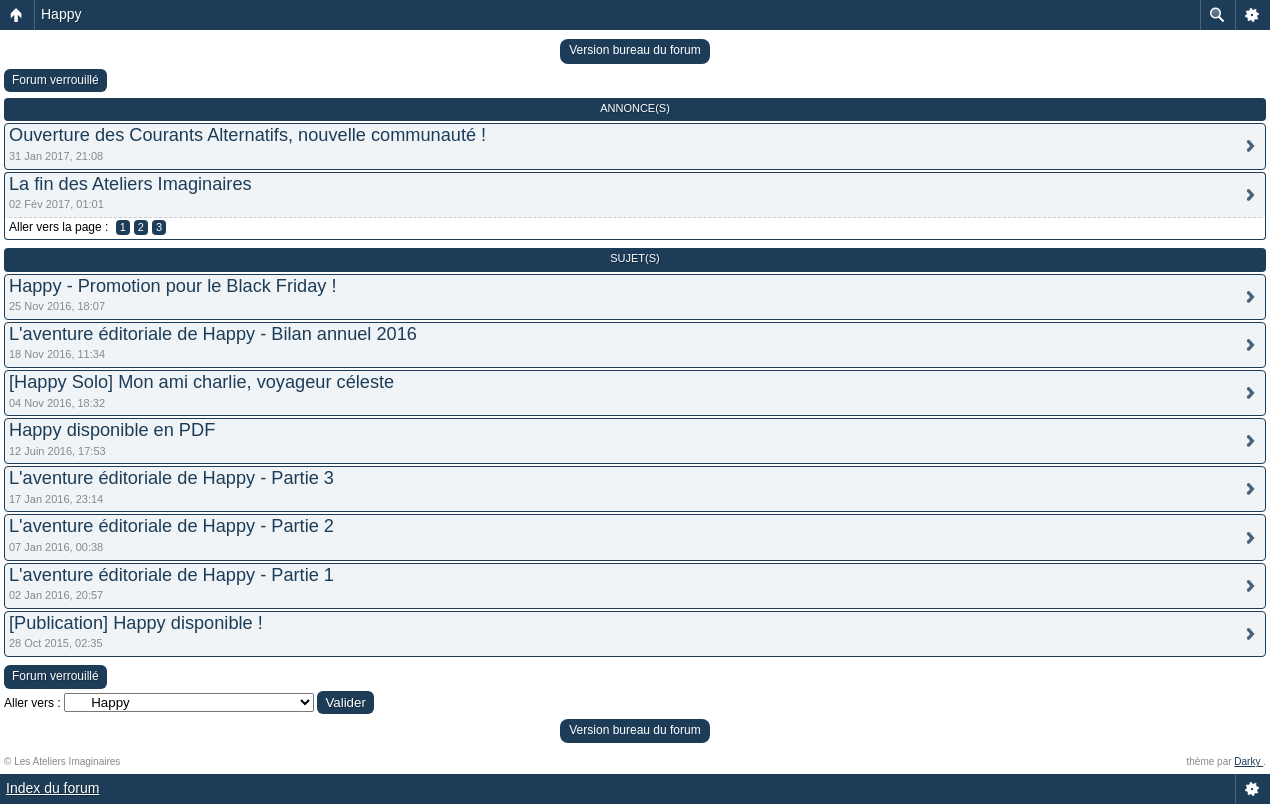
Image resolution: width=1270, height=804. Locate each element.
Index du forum (52, 788)
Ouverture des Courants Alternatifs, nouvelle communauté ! (247, 135)
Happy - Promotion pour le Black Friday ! (173, 286)
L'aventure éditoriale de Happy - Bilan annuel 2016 (213, 334)
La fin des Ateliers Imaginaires (130, 184)
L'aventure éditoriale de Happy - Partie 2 (171, 526)
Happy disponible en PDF (112, 430)
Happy (61, 14)
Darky (1248, 761)
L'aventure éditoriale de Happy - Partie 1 (171, 575)
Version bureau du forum (634, 50)
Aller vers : (32, 703)
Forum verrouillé (55, 80)
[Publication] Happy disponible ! (136, 623)
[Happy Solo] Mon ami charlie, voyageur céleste (201, 382)
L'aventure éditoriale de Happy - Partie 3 (171, 478)
